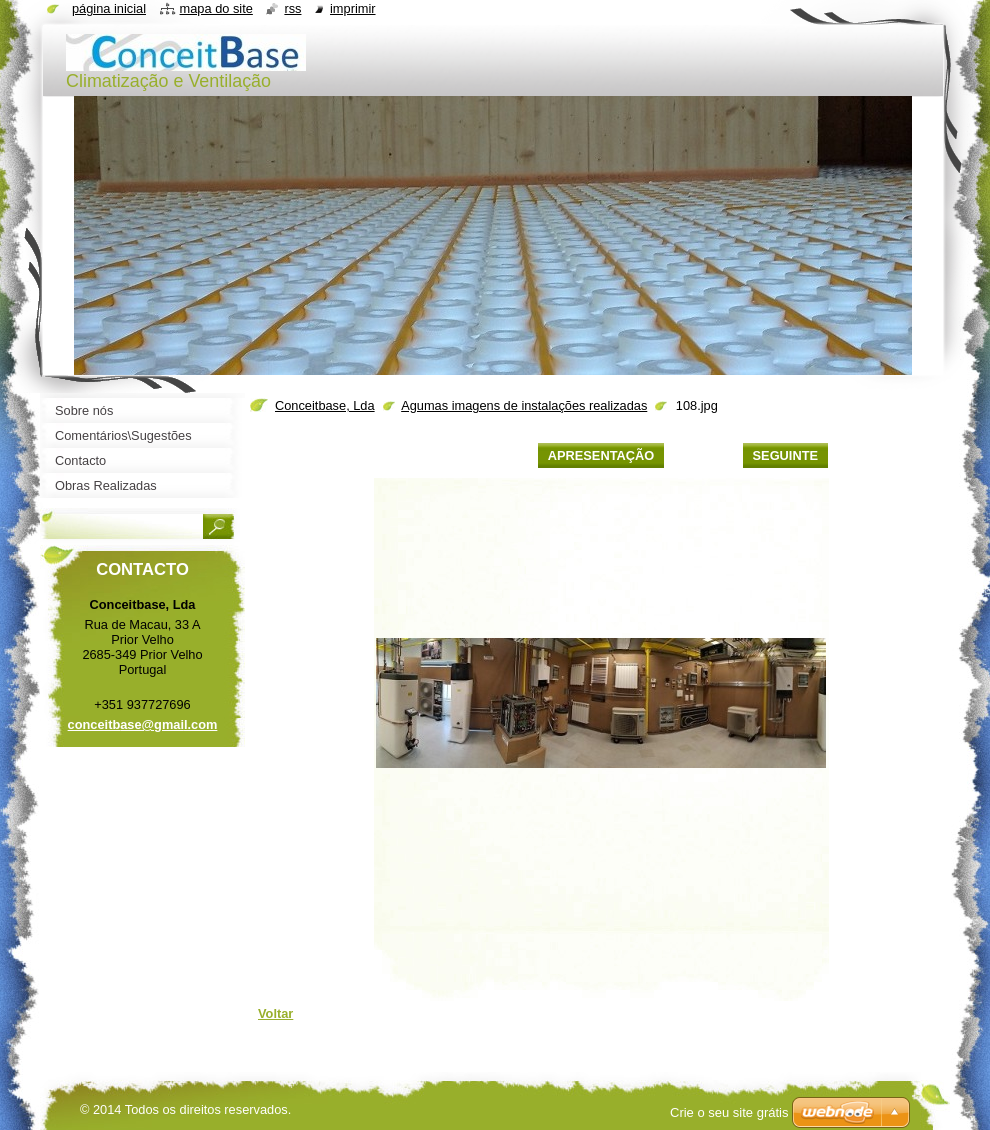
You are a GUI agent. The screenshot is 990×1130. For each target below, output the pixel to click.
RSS (292, 8)
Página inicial (109, 8)
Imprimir (353, 8)
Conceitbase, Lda (325, 405)
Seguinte (785, 455)
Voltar (275, 1013)
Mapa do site (216, 8)
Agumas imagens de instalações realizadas (524, 405)
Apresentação (601, 455)
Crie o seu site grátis (729, 1112)
